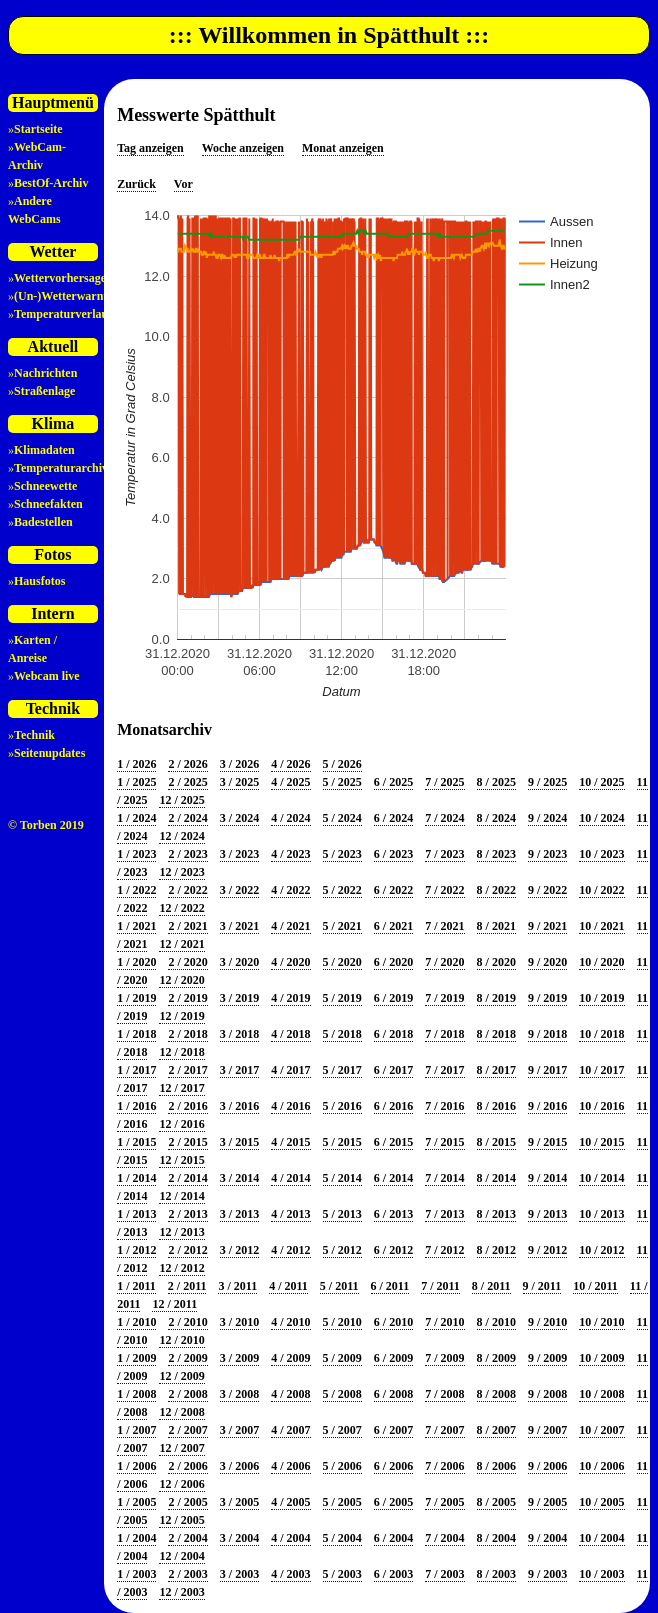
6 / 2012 (393, 1250)
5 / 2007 (342, 1430)
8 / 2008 (496, 1394)
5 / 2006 (342, 1466)
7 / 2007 (444, 1430)
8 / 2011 (491, 1286)
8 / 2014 (496, 1178)
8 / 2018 (496, 1034)
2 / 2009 (187, 1358)
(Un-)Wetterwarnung (68, 296)
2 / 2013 (187, 1214)
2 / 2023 (187, 854)
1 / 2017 (136, 1070)
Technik (34, 735)
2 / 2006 (187, 1466)
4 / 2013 (290, 1214)
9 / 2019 (547, 998)
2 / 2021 (187, 926)
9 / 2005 (547, 1502)
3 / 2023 (239, 854)
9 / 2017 (547, 1070)
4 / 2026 (290, 764)
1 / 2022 (136, 890)
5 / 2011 (339, 1286)
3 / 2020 (239, 962)
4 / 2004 (290, 1538)
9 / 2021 (547, 926)
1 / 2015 (136, 1142)
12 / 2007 (181, 1448)
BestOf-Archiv (51, 183)
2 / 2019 (187, 998)
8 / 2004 (496, 1538)
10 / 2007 (601, 1430)
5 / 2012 (342, 1250)
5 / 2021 (342, 926)
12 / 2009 (181, 1376)
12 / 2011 (174, 1304)
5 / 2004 (342, 1538)
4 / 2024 (290, 818)
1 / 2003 (136, 1574)
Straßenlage (44, 391)
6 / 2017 (393, 1070)
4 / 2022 (290, 890)
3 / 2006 (239, 1466)
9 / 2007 (547, 1430)
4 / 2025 (290, 782)
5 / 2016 (342, 1106)
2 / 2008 (187, 1394)
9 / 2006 (547, 1466)
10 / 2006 (601, 1466)
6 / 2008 (393, 1394)
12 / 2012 (181, 1268)
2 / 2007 (187, 1430)
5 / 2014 (342, 1178)
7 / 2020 (444, 962)
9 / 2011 (542, 1286)
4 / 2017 (290, 1070)
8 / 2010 (496, 1322)
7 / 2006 (444, 1466)
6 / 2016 (393, 1106)
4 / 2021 (290, 926)
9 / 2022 (547, 890)
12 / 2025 (181, 800)
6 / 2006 (393, 1466)
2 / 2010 (187, 1322)
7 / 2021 (444, 926)
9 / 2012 (547, 1250)
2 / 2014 (187, 1178)
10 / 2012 (601, 1250)
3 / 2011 (237, 1286)
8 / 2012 (496, 1250)
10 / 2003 (601, 1574)
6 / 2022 (393, 890)
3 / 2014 (239, 1178)
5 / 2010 (342, 1322)
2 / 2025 (187, 782)
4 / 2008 (290, 1394)
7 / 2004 (444, 1538)
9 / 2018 (547, 1034)
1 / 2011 (136, 1286)
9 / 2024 (547, 818)
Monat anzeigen (343, 148)
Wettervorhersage (60, 278)
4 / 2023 (290, 854)
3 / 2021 (239, 926)
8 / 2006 (496, 1466)
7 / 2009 (444, 1358)
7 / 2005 (444, 1502)
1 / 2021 (136, 926)
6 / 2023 (393, 854)
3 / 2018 (239, 1034)
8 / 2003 (496, 1574)
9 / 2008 (547, 1394)
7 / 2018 (444, 1034)
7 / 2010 (444, 1322)
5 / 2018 (342, 1034)
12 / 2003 (181, 1592)
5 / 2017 (342, 1070)
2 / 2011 (187, 1286)
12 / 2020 (181, 980)
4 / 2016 (290, 1106)
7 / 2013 (444, 1214)
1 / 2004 (136, 1538)
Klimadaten (44, 450)
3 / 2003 (239, 1574)
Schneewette (45, 486)
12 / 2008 (181, 1412)
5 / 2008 (342, 1394)
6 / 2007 (393, 1430)
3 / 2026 (239, 764)
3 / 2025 (239, 782)
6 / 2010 (393, 1322)
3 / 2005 (239, 1502)
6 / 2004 (393, 1538)
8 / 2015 (496, 1142)
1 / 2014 (136, 1178)
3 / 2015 (239, 1142)
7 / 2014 (444, 1178)
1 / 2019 (136, 998)
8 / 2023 (496, 854)
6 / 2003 (393, 1574)
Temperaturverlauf (63, 314)
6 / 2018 (393, 1034)
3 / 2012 (239, 1250)
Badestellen (43, 522)
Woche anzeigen (243, 148)
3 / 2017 (239, 1070)
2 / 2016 (187, 1106)
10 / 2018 (601, 1034)
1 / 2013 (136, 1214)
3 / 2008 (239, 1394)
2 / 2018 (187, 1034)
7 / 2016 (444, 1106)
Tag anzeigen (150, 148)
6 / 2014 (393, 1178)
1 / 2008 (136, 1394)
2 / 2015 (187, 1142)
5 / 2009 (342, 1358)
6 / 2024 (393, 818)
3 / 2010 (239, 1322)
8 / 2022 (496, 890)
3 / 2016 (239, 1106)
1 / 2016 (136, 1106)
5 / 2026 (342, 764)
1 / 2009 (136, 1358)
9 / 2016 (547, 1106)
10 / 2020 (601, 962)
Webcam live (47, 676)
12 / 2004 (181, 1556)
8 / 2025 (496, 782)
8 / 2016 (496, 1106)
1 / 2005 (136, 1502)
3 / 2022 (239, 890)
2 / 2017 (187, 1070)
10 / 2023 (601, 854)
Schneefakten (48, 504)
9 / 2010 (547, 1322)
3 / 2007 (239, 1430)
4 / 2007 (290, 1430)
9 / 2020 (547, 962)
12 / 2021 (181, 944)
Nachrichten (45, 373)
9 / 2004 (547, 1538)
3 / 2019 (239, 998)
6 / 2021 (393, 926)
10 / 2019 (601, 998)
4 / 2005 (290, 1502)
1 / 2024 (136, 818)
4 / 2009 (290, 1358)
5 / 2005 (342, 1502)
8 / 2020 (496, 962)
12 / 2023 (181, 872)
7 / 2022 (444, 890)
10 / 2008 (601, 1394)
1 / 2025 (136, 782)
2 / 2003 (187, 1574)
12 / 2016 (181, 1124)
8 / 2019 (496, 998)
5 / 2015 (342, 1142)
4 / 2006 (290, 1466)
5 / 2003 (342, 1574)
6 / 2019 (393, 998)
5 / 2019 (342, 998)
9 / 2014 (547, 1178)
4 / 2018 (290, 1034)
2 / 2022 (187, 890)
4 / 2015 (290, 1142)
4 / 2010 (290, 1322)
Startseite (38, 129)
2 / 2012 (187, 1250)
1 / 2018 (136, 1034)
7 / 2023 (444, 854)
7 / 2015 (444, 1142)
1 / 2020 (136, 962)
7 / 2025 (444, 782)
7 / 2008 (444, 1394)
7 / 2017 (444, 1070)
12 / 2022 (181, 908)
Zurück (136, 184)
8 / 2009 (496, 1358)
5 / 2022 (342, 890)
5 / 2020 (342, 962)
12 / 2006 (181, 1484)
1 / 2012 (136, 1250)
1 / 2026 (136, 764)
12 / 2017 (181, 1088)
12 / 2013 (181, 1232)
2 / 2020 (187, 962)
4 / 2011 (288, 1286)
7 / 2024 (444, 818)
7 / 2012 (444, 1250)
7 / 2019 (444, 998)
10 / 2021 (601, 926)
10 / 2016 (601, 1106)
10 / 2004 (601, 1538)
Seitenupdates (49, 753)
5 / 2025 (342, 782)
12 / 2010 (181, 1340)
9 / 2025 (547, 782)
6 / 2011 (390, 1286)
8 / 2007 (496, 1430)
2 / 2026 (187, 764)
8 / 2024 (496, 818)
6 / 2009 (393, 1358)
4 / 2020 (290, 962)
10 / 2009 (601, 1358)
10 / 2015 (601, 1142)
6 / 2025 (393, 782)
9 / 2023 (547, 854)
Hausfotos (39, 581)
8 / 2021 (496, 926)
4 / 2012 (290, 1250)
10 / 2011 (595, 1286)
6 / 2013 (393, 1214)
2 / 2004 (187, 1538)
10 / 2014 (601, 1178)
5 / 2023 (342, 854)
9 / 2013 (547, 1214)
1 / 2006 (136, 1466)
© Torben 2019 (46, 825)
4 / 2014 (290, 1178)
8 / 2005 (496, 1502)
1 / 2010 (136, 1322)
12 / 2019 (181, 1016)
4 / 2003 (290, 1574)
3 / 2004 (239, 1538)
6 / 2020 (393, 962)
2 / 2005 (187, 1502)
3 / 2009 (239, 1358)
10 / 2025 (601, 782)
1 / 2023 (136, 854)
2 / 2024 (187, 818)
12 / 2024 (181, 836)
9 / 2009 (547, 1358)
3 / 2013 (239, 1214)
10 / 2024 (601, 818)
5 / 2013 (342, 1214)
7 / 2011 (440, 1286)
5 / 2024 (342, 818)
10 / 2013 (601, 1214)
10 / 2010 (601, 1322)
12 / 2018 (181, 1052)
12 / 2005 (181, 1520)
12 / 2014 (181, 1196)
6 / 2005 (393, 1502)
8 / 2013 (496, 1214)
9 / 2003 (547, 1574)
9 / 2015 (547, 1142)
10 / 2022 (601, 890)
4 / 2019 (290, 998)
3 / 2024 (239, 818)
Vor (183, 184)
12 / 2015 (181, 1160)
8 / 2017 (496, 1070)
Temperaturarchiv (61, 468)
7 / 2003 (444, 1574)
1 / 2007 (136, 1430)
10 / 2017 (601, 1070)
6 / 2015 (393, 1142)
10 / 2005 (601, 1502)
